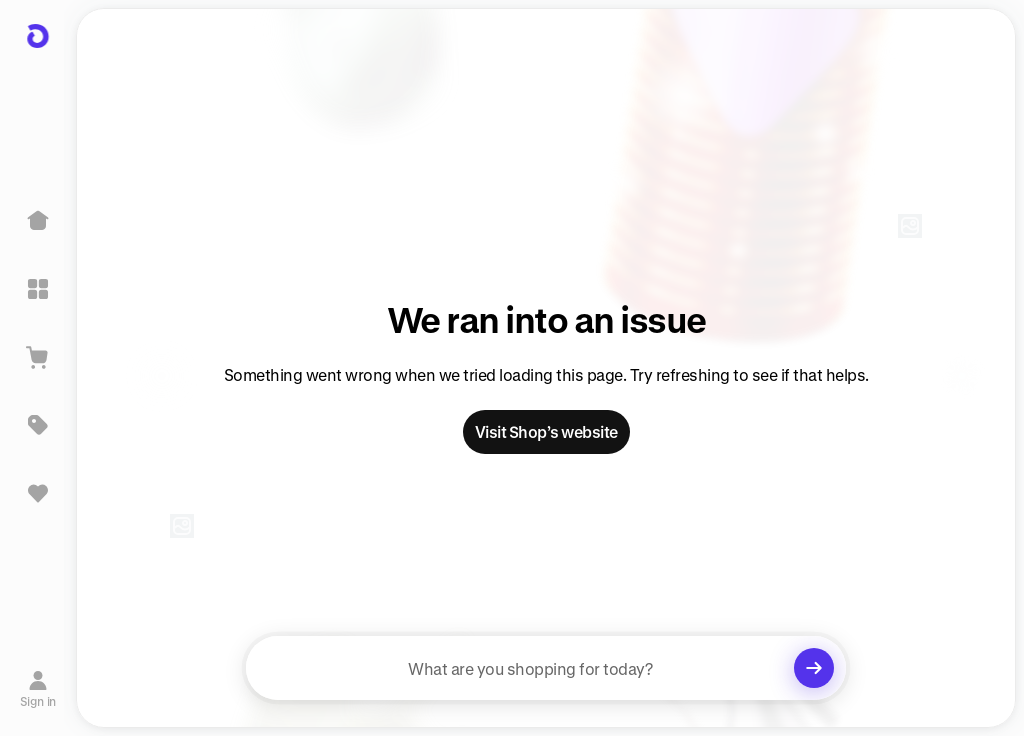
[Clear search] (814, 668)
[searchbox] (546, 668)
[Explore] (38, 289)
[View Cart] (38, 357)
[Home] (38, 221)
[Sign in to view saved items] (38, 493)
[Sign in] (38, 689)
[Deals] (38, 425)
